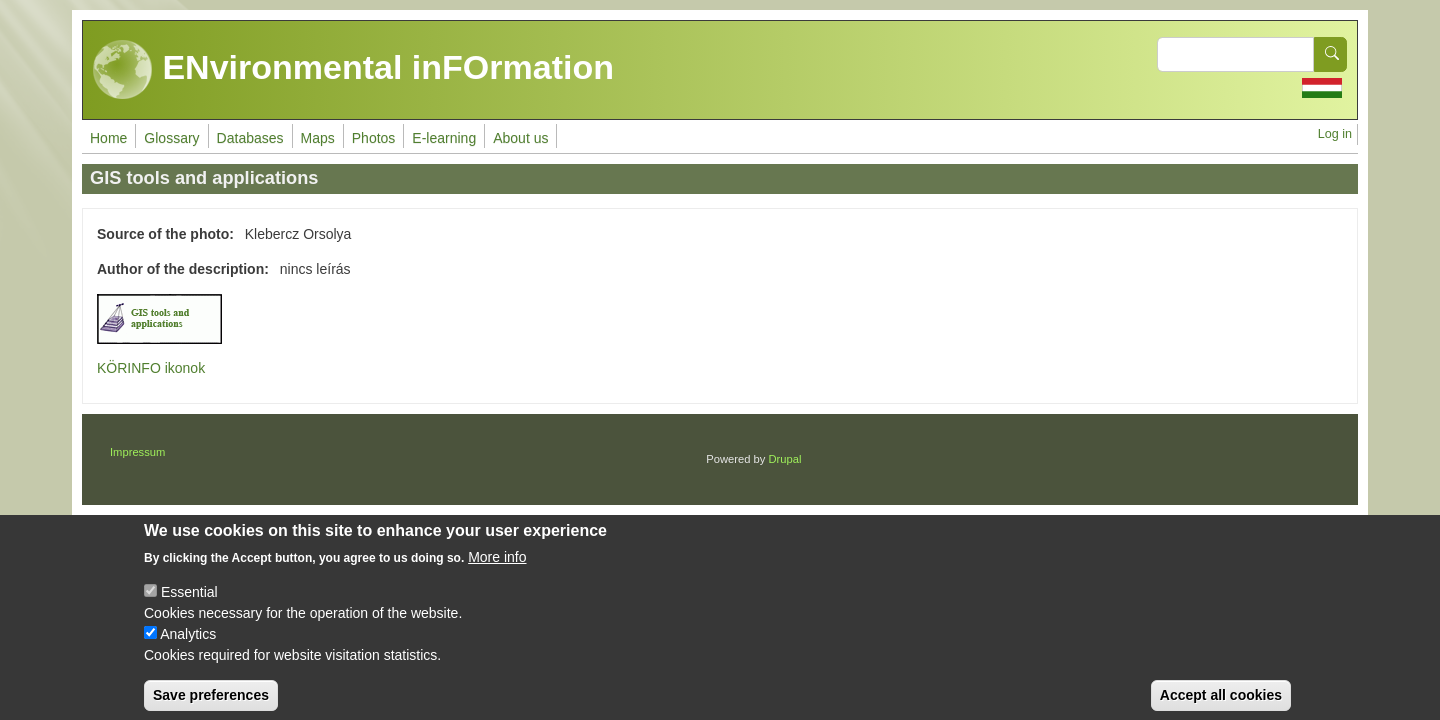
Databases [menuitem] (250, 138)
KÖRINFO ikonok (151, 368)
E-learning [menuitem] (444, 138)
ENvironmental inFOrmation (353, 70)
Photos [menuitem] (374, 138)
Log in (1335, 134)
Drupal (785, 459)
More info (497, 572)
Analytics (188, 649)
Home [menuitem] (108, 138)
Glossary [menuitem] (171, 138)
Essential (189, 607)
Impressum (137, 452)
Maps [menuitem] (318, 138)
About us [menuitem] (520, 138)
